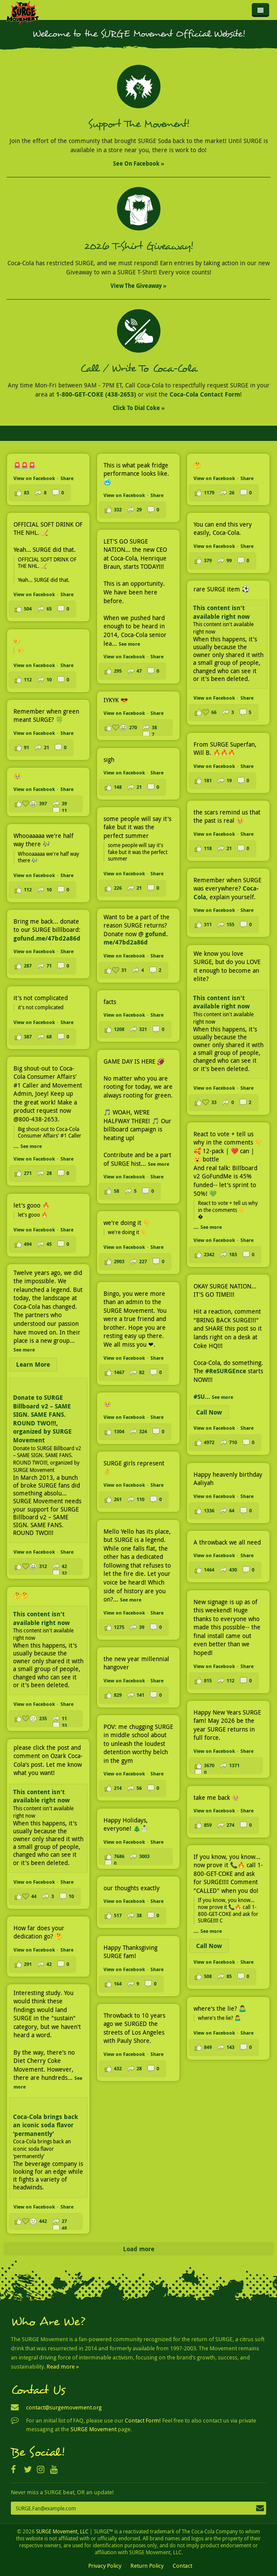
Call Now (209, 1412)
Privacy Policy (104, 2565)
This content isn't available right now (221, 612)
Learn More (33, 1364)
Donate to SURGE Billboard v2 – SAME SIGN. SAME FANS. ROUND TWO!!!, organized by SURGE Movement (42, 1418)
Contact (182, 2565)
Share (66, 478)
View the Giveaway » (138, 286)
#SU (199, 1396)
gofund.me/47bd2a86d (135, 938)
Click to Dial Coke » (139, 408)
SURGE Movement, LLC (62, 2531)
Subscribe (260, 2508)
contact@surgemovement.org (64, 2407)
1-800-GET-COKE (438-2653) (96, 394)
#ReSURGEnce (225, 1371)
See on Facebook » (138, 163)
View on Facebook (34, 478)
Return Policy (147, 2565)
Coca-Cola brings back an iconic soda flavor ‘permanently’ (45, 2125)
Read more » (63, 2366)
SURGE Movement (93, 2429)
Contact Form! (143, 2420)
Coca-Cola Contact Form (205, 394)
